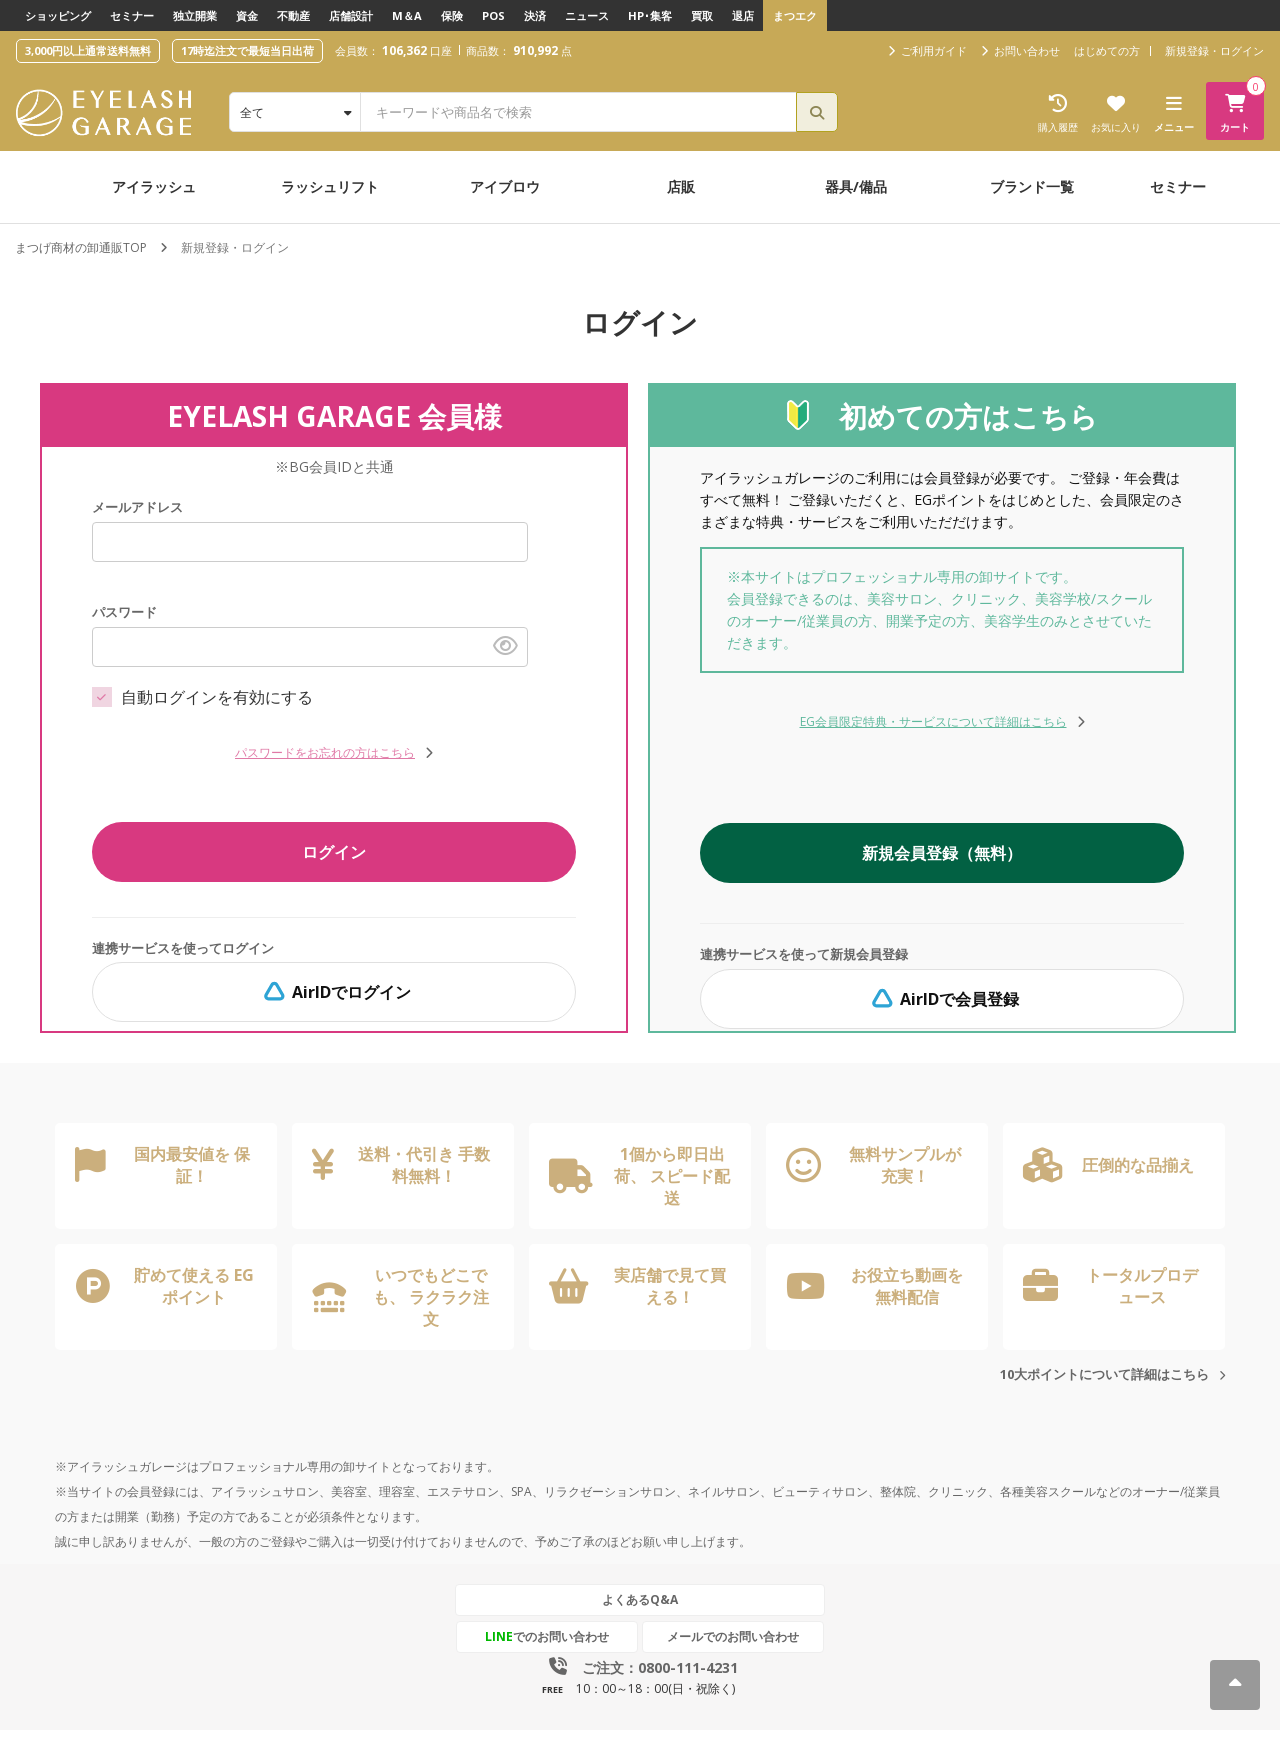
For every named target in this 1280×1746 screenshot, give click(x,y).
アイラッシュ (154, 186)
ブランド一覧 (1032, 186)
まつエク (795, 15)
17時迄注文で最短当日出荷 (247, 50)
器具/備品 (856, 186)
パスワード (124, 612)
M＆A (407, 15)
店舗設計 (351, 15)
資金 (247, 15)
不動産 (293, 15)
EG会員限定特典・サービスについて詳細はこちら (942, 721)
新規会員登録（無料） (942, 853)
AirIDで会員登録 (942, 999)
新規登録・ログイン (1214, 50)
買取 (702, 15)
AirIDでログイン (334, 992)
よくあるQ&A (640, 1599)
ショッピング (58, 15)
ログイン (334, 852)
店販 (681, 186)
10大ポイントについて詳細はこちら (1104, 1374)
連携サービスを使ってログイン (183, 948)
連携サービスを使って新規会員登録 (804, 954)
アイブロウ (505, 186)
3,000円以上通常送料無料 (88, 50)
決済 (535, 15)
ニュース (587, 15)
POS (493, 15)
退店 (743, 15)
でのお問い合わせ (547, 1636)
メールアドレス (137, 507)
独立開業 (195, 15)
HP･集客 (650, 15)
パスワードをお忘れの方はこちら (334, 752)
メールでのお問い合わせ (733, 1636)
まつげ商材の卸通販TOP (81, 247)
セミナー (132, 15)
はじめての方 (1107, 50)
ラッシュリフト (330, 186)
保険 (452, 15)
